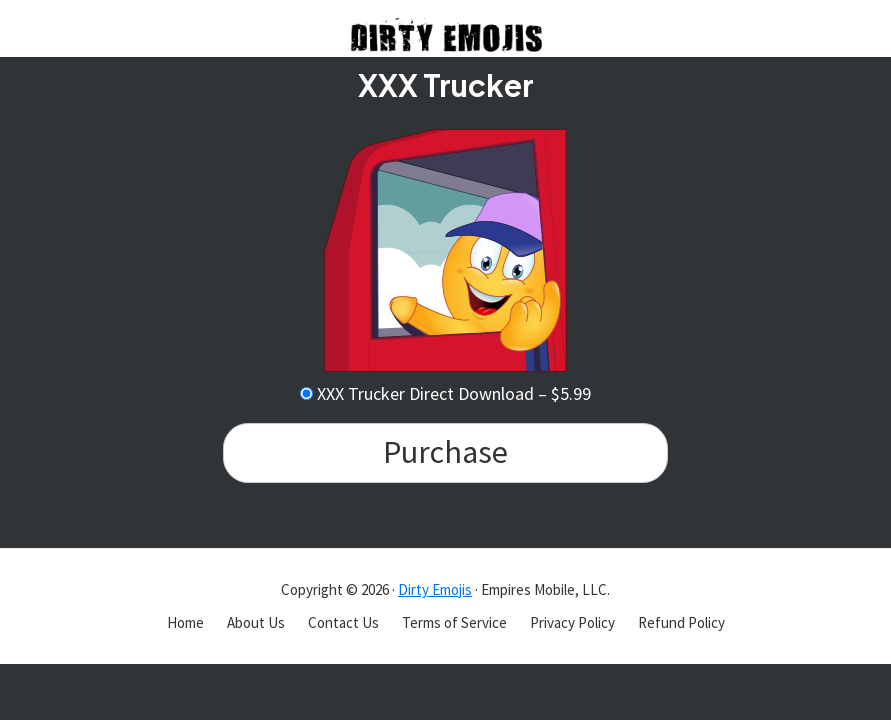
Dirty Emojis (435, 589)
